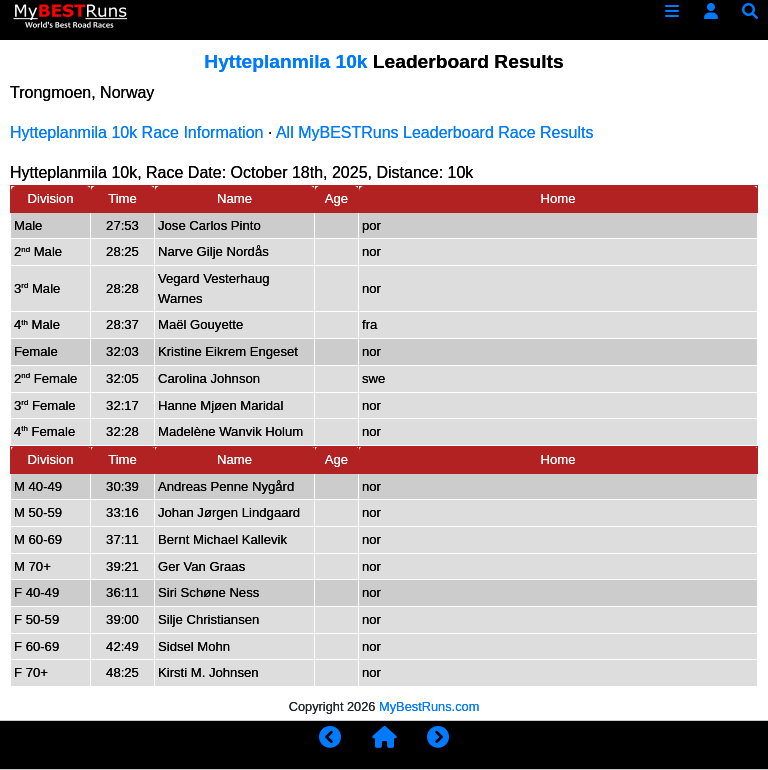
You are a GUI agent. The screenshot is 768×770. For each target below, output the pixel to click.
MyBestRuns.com (429, 706)
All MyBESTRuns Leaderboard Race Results (434, 132)
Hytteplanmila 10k (285, 61)
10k (461, 172)
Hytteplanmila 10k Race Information (136, 132)
